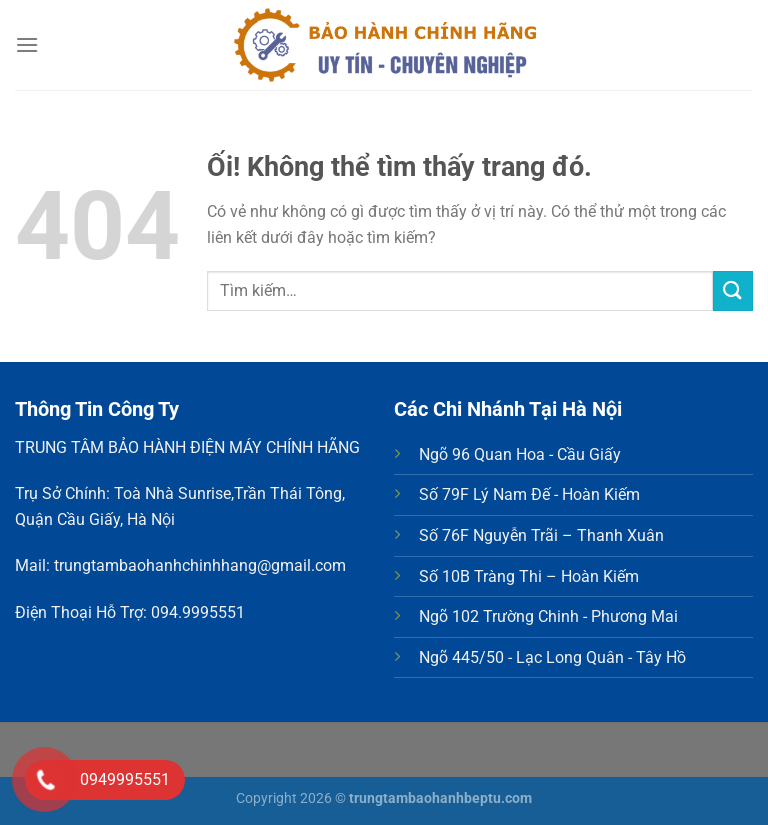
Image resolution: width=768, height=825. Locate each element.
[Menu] (27, 44)
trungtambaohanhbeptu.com (440, 798)
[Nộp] (733, 290)
